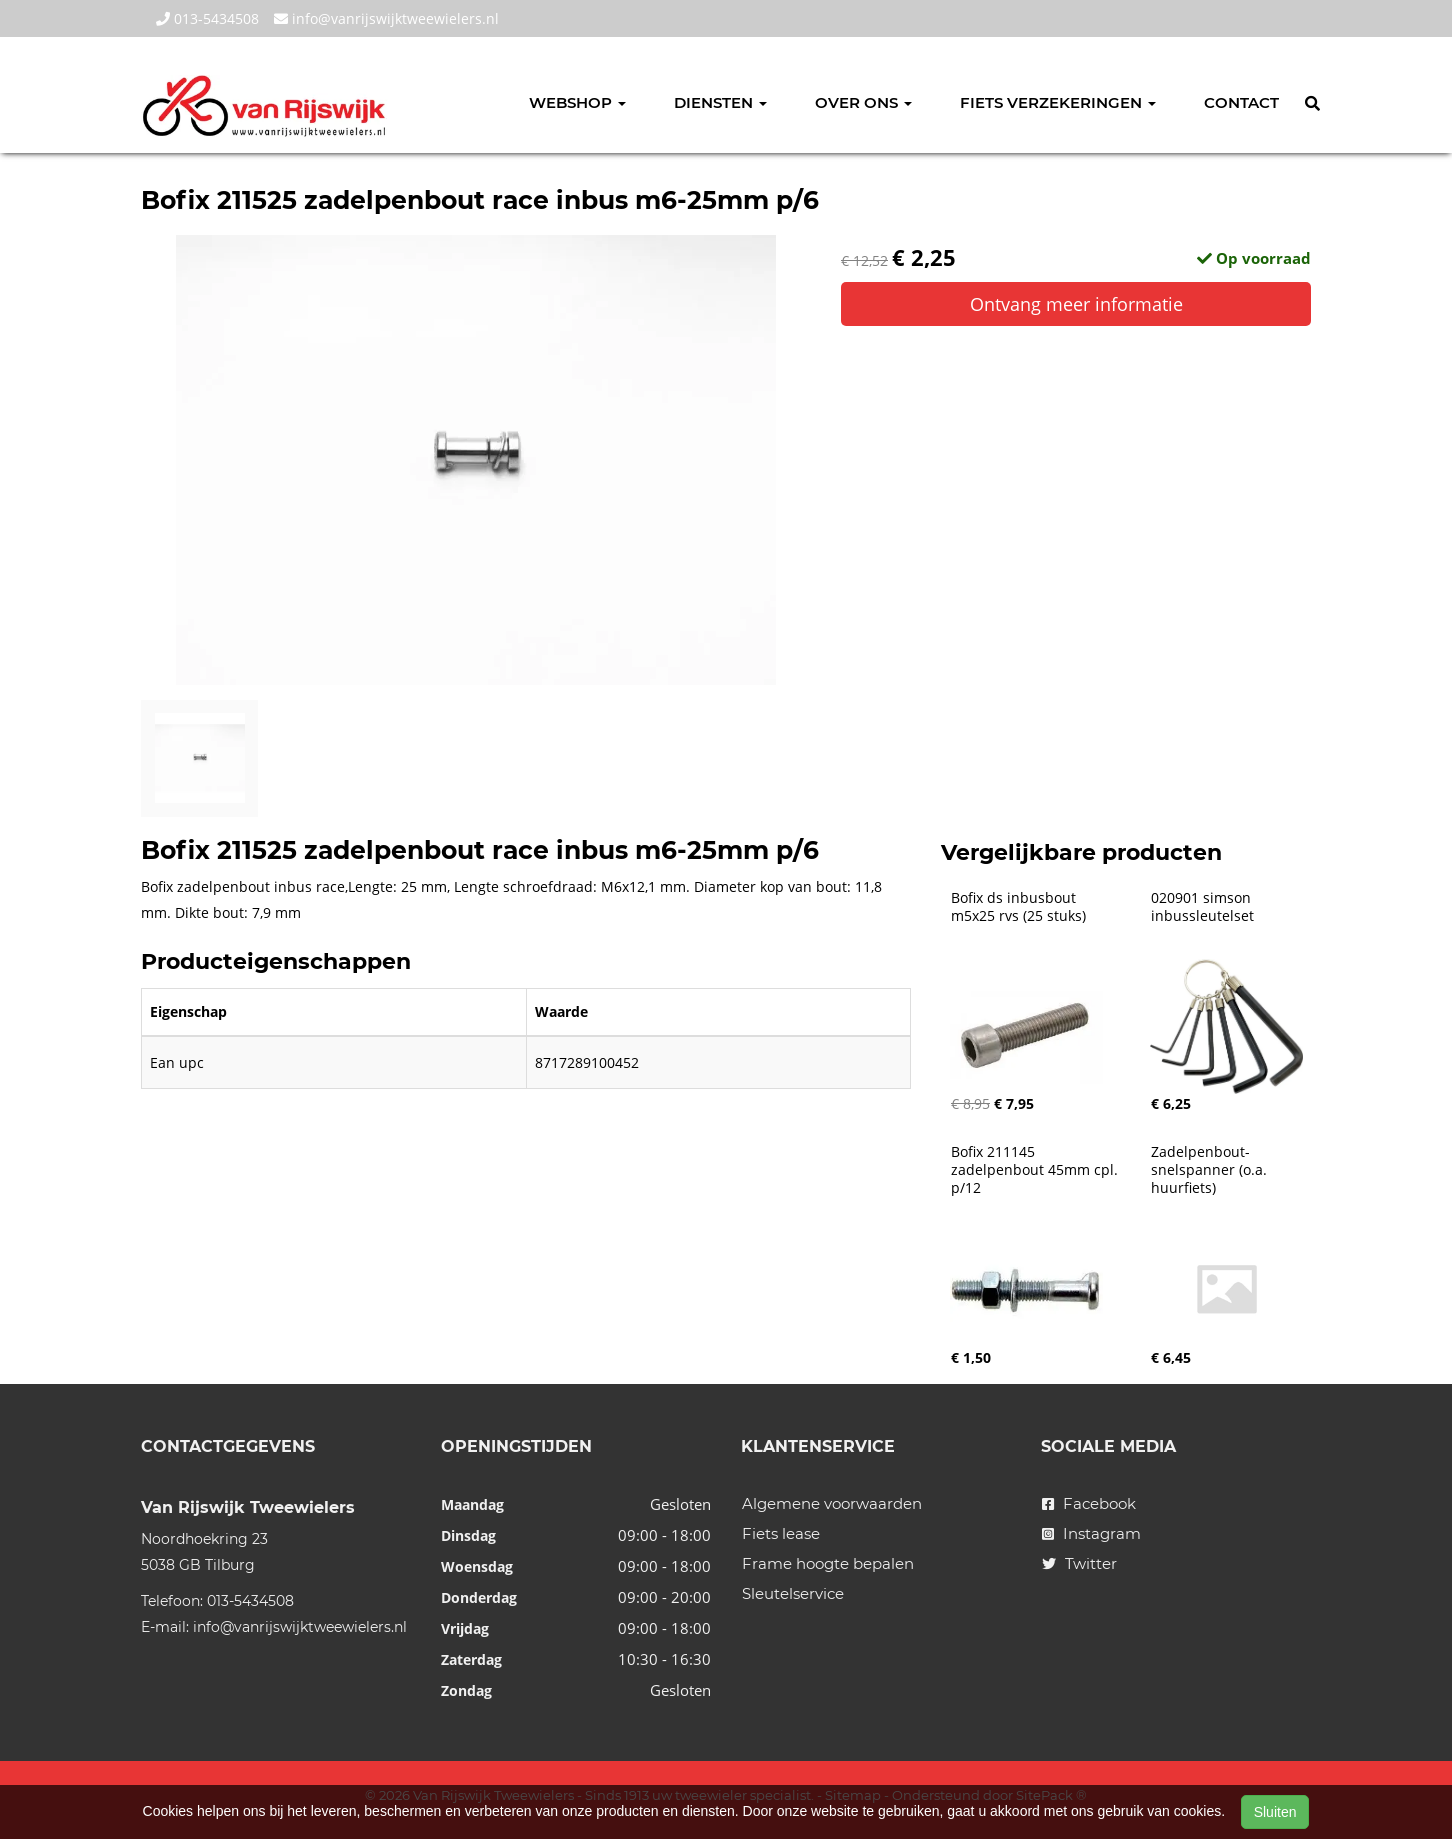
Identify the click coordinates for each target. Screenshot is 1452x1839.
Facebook (1089, 1503)
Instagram (1091, 1533)
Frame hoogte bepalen (828, 1563)
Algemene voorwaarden (832, 1503)
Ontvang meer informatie (1076, 304)
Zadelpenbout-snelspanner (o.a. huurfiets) (1211, 1170)
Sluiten (1275, 1812)
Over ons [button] (863, 102)
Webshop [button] (577, 102)
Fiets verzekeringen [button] (1058, 102)
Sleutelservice (793, 1593)
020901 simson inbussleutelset (1203, 907)
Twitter (1079, 1563)
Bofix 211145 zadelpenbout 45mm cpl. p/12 (1036, 1170)
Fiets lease (781, 1533)
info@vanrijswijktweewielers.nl (386, 18)
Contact (1241, 102)
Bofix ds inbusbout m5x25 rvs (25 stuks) (1018, 907)
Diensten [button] (720, 102)
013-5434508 (207, 18)
